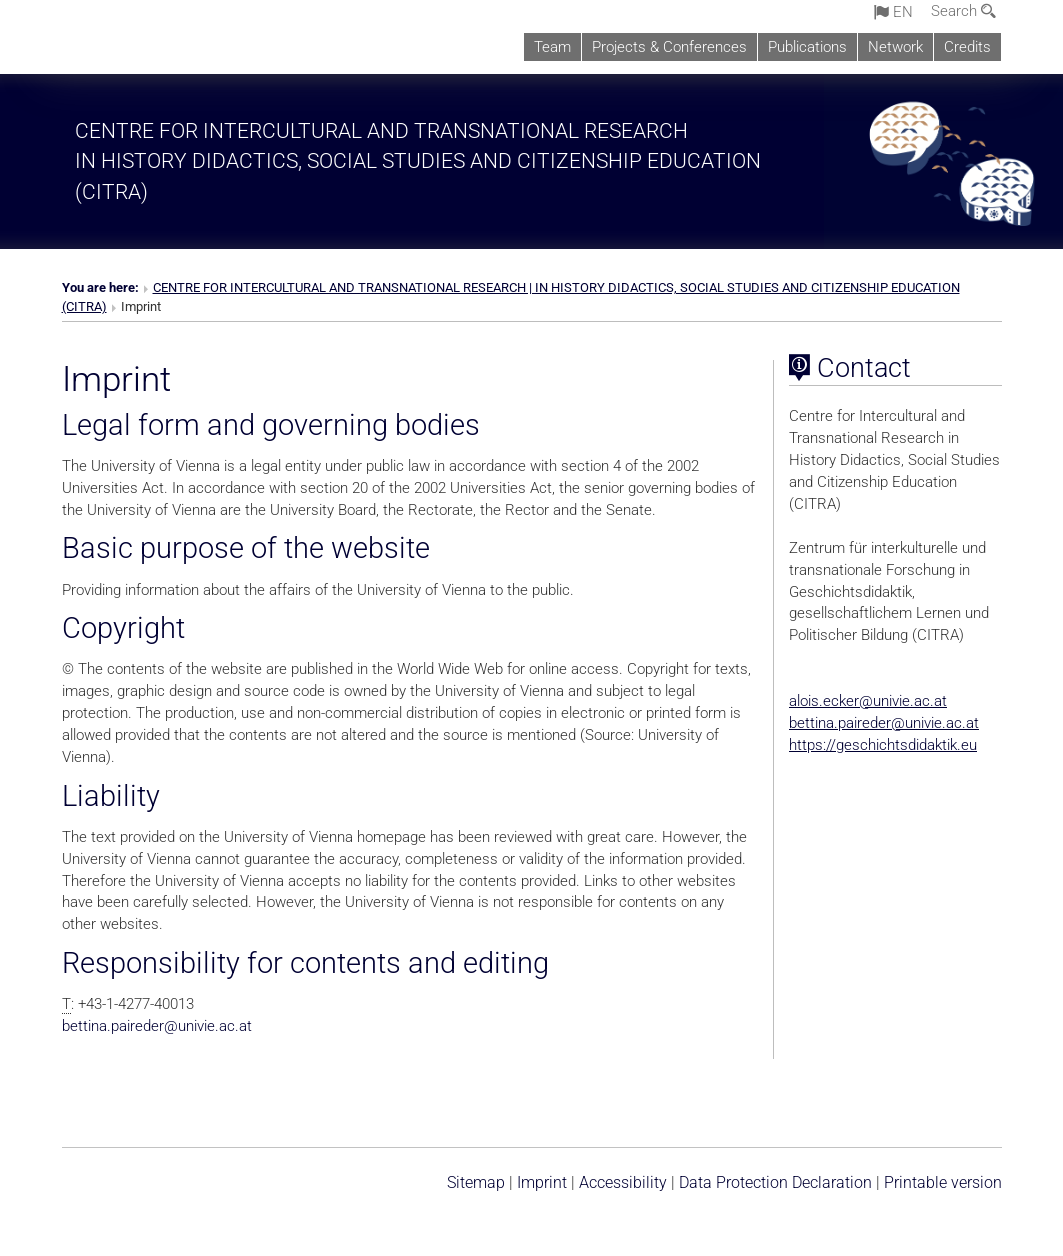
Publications (807, 47)
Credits (967, 47)
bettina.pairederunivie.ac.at (157, 1026)
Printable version (943, 1182)
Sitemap (476, 1182)
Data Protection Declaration (775, 1182)
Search (963, 11)
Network (895, 47)
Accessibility (623, 1182)
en (893, 12)
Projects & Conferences (669, 47)
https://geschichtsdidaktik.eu (883, 745)
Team (552, 47)
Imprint (542, 1182)
